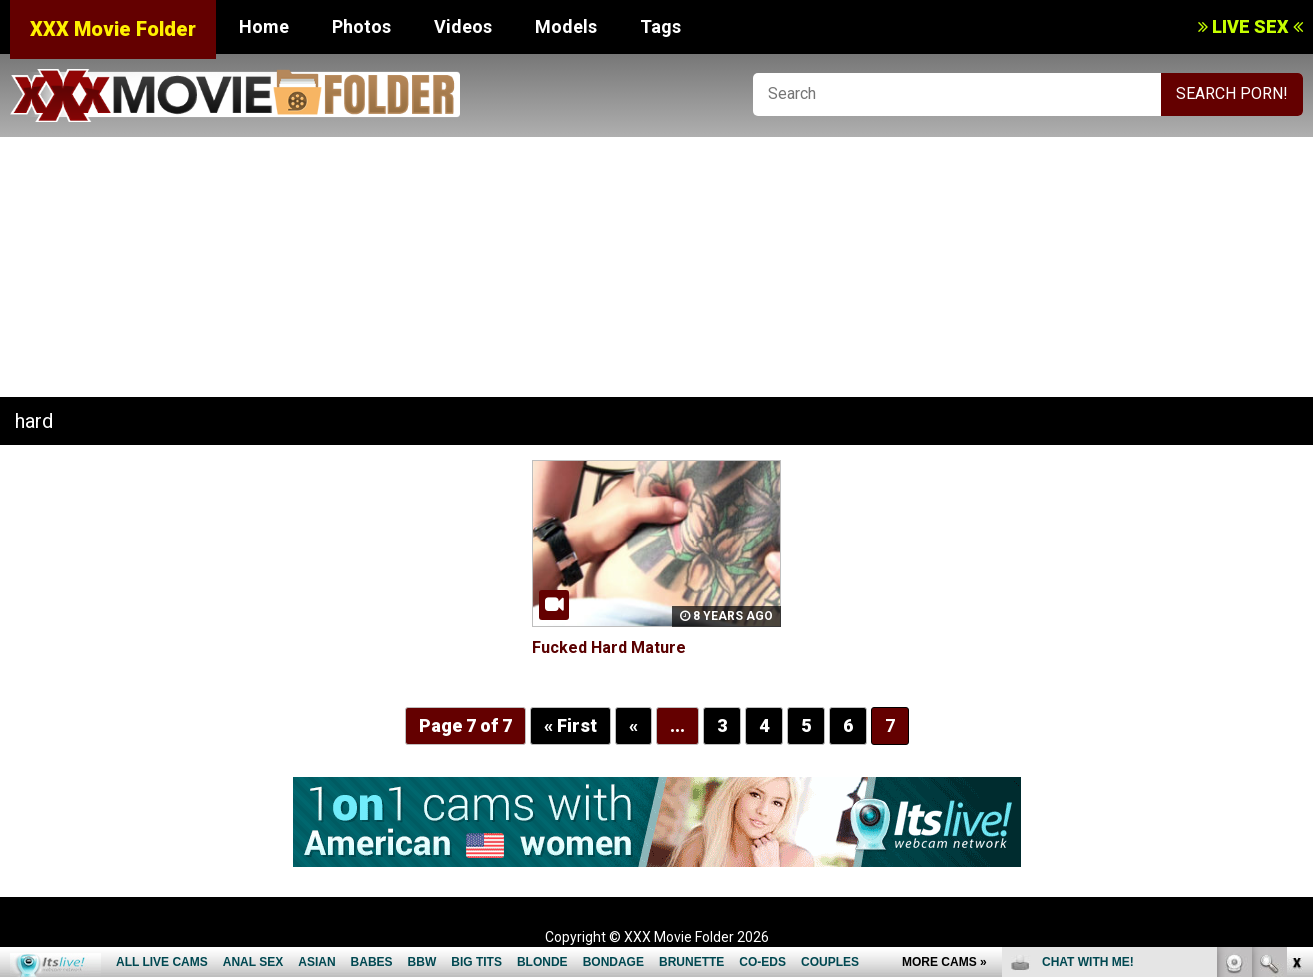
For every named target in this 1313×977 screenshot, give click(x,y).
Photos (361, 26)
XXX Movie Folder (113, 29)
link (1295, 664)
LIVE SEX (1250, 26)
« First (570, 725)
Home (264, 26)
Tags (660, 26)
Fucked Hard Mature (609, 647)
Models (566, 26)
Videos (463, 26)
